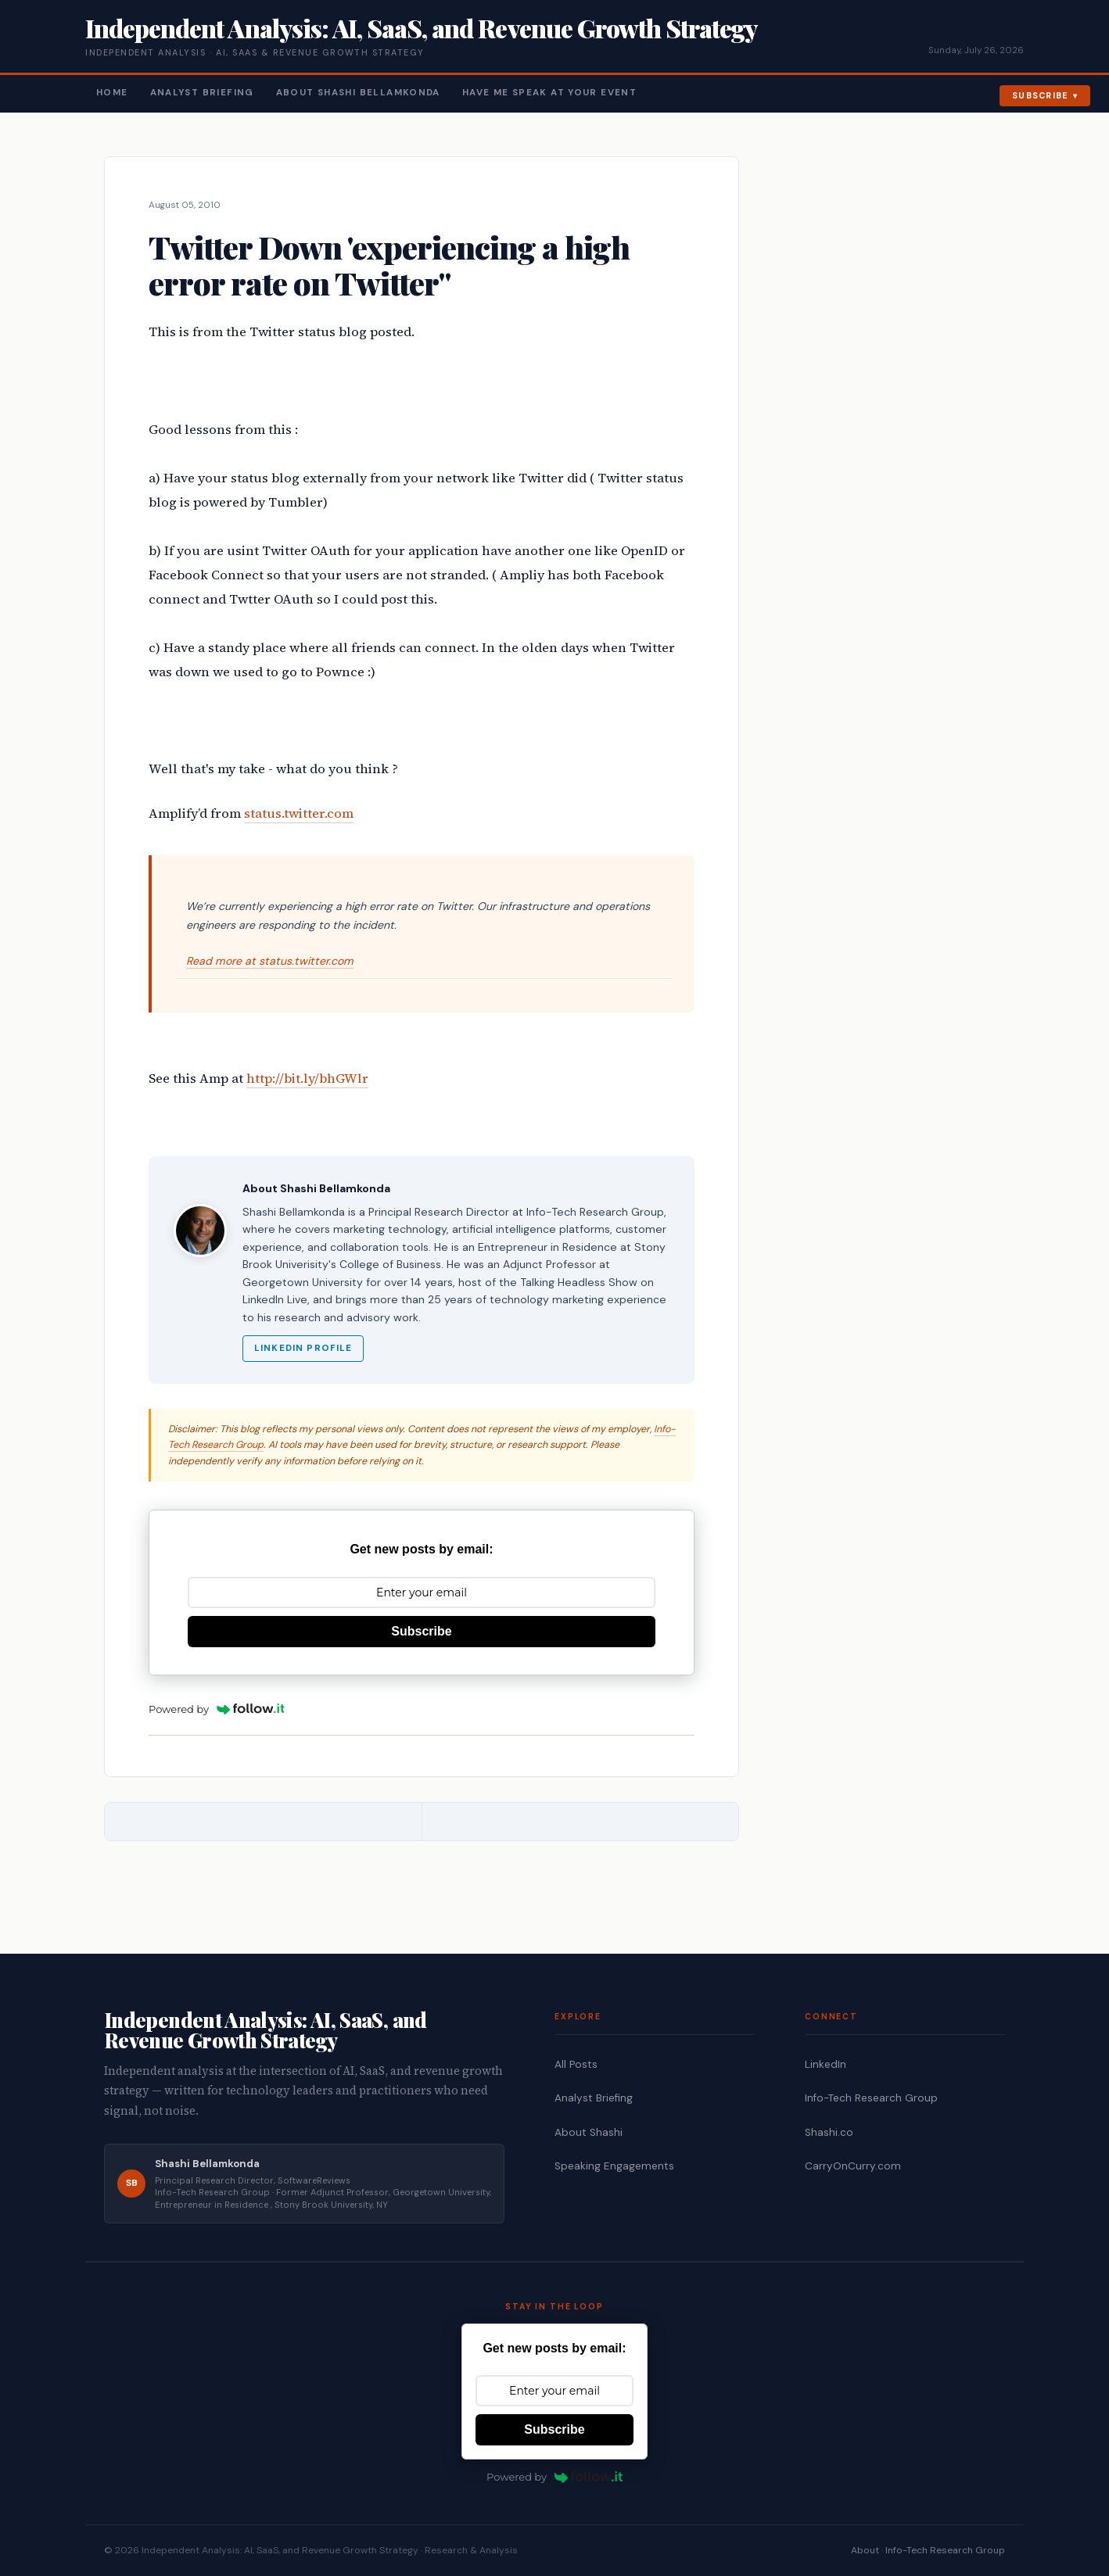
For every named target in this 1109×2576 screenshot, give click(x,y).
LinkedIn (825, 2064)
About (865, 2550)
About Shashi (588, 2132)
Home (112, 93)
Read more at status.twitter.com (270, 961)
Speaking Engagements (614, 2166)
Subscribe (1040, 95)
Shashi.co (829, 2132)
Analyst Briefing (202, 93)
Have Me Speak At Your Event (549, 93)
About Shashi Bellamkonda (358, 93)
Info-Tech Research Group (871, 2098)
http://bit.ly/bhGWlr (307, 1078)
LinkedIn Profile (303, 1348)
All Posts (576, 2064)
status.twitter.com (299, 813)
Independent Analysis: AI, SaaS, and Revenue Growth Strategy (421, 28)
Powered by (217, 1709)
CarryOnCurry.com (853, 2166)
